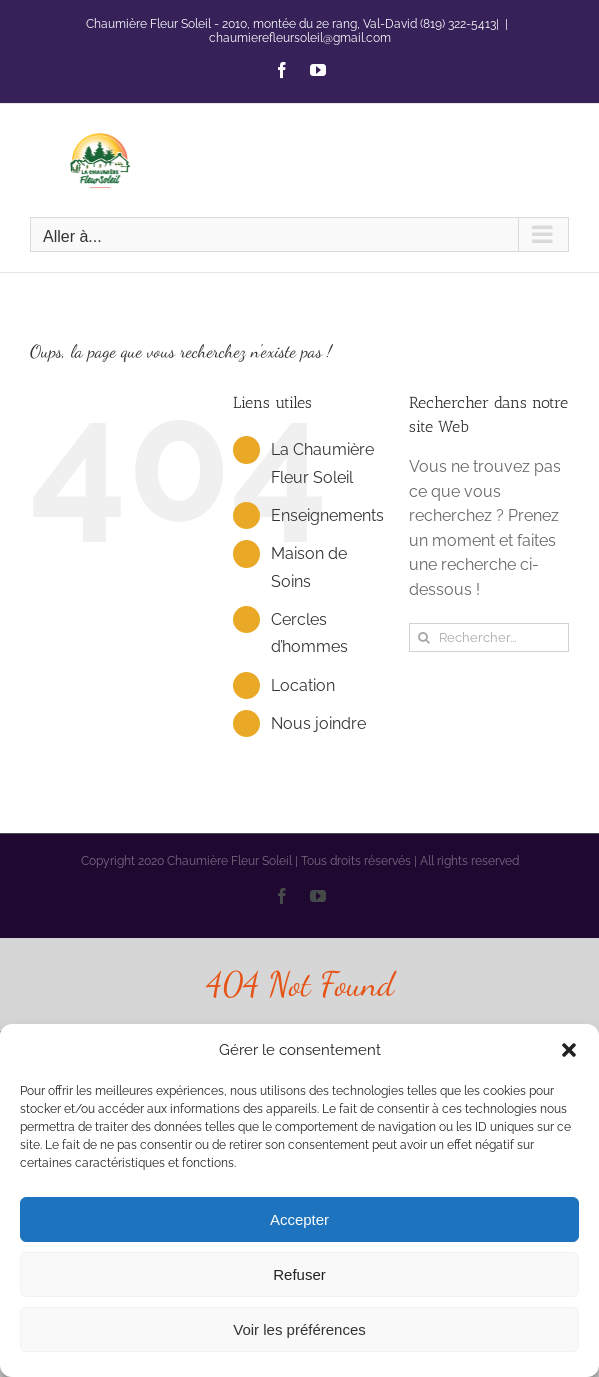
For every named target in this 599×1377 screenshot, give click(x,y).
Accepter (299, 1219)
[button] (569, 1050)
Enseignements (327, 515)
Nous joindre (318, 723)
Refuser (299, 1274)
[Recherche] (423, 637)
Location (303, 685)
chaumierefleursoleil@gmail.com (300, 38)
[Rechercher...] (489, 637)
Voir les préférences (299, 1329)
